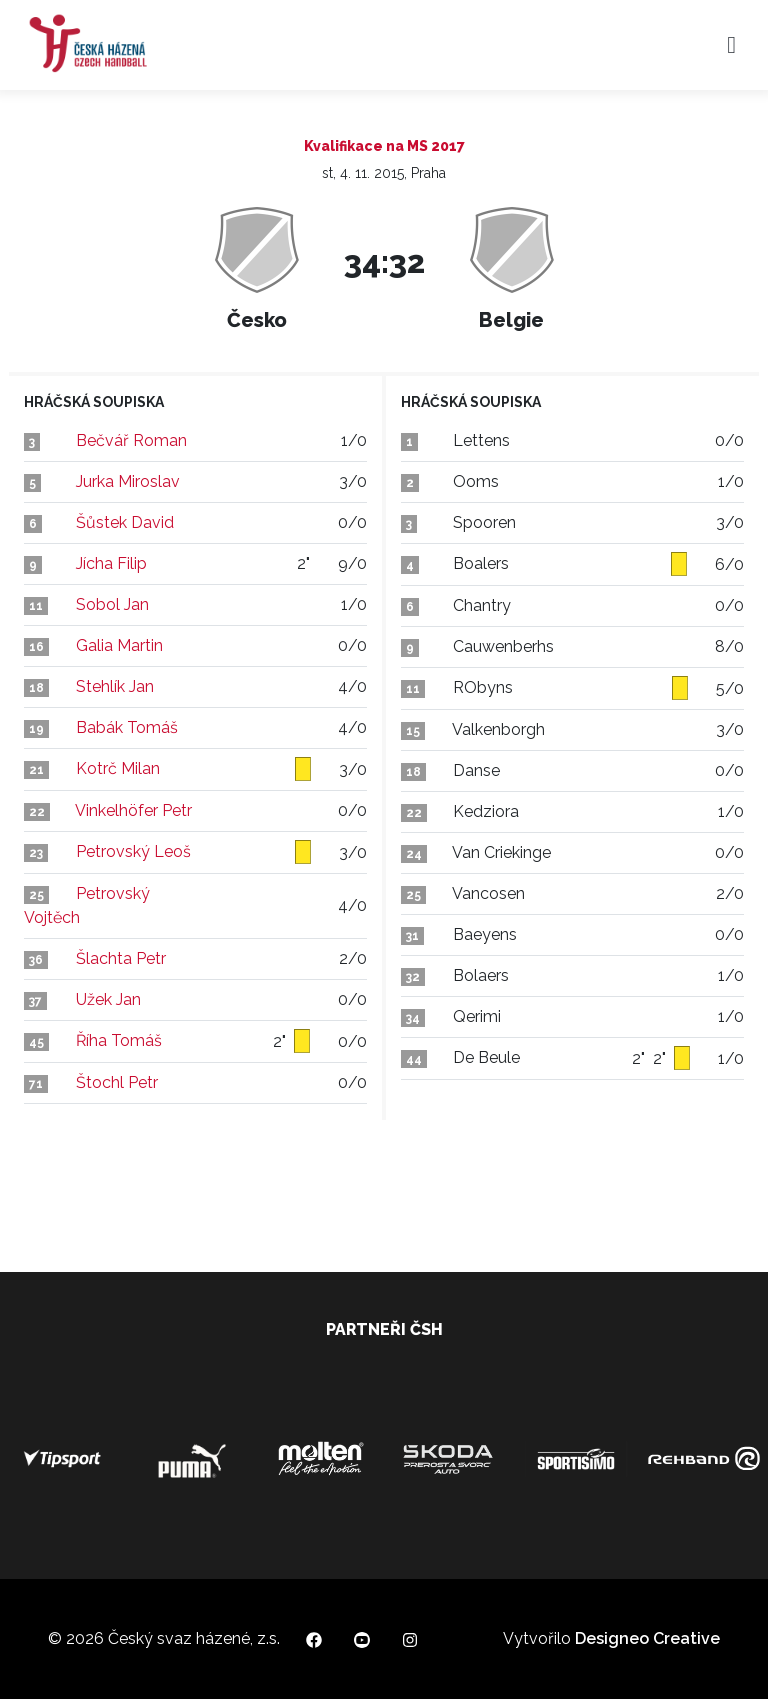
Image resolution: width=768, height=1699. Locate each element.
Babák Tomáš (127, 727)
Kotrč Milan (118, 768)
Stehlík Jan (115, 686)
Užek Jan (108, 999)
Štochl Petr (117, 1082)
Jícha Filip (111, 563)
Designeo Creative (647, 1638)
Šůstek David (125, 522)
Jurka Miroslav (128, 481)
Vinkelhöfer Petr (133, 810)
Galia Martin (119, 645)
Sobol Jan (112, 604)
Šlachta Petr (121, 958)
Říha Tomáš (119, 1040)
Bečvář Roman (131, 440)
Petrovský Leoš (133, 851)
